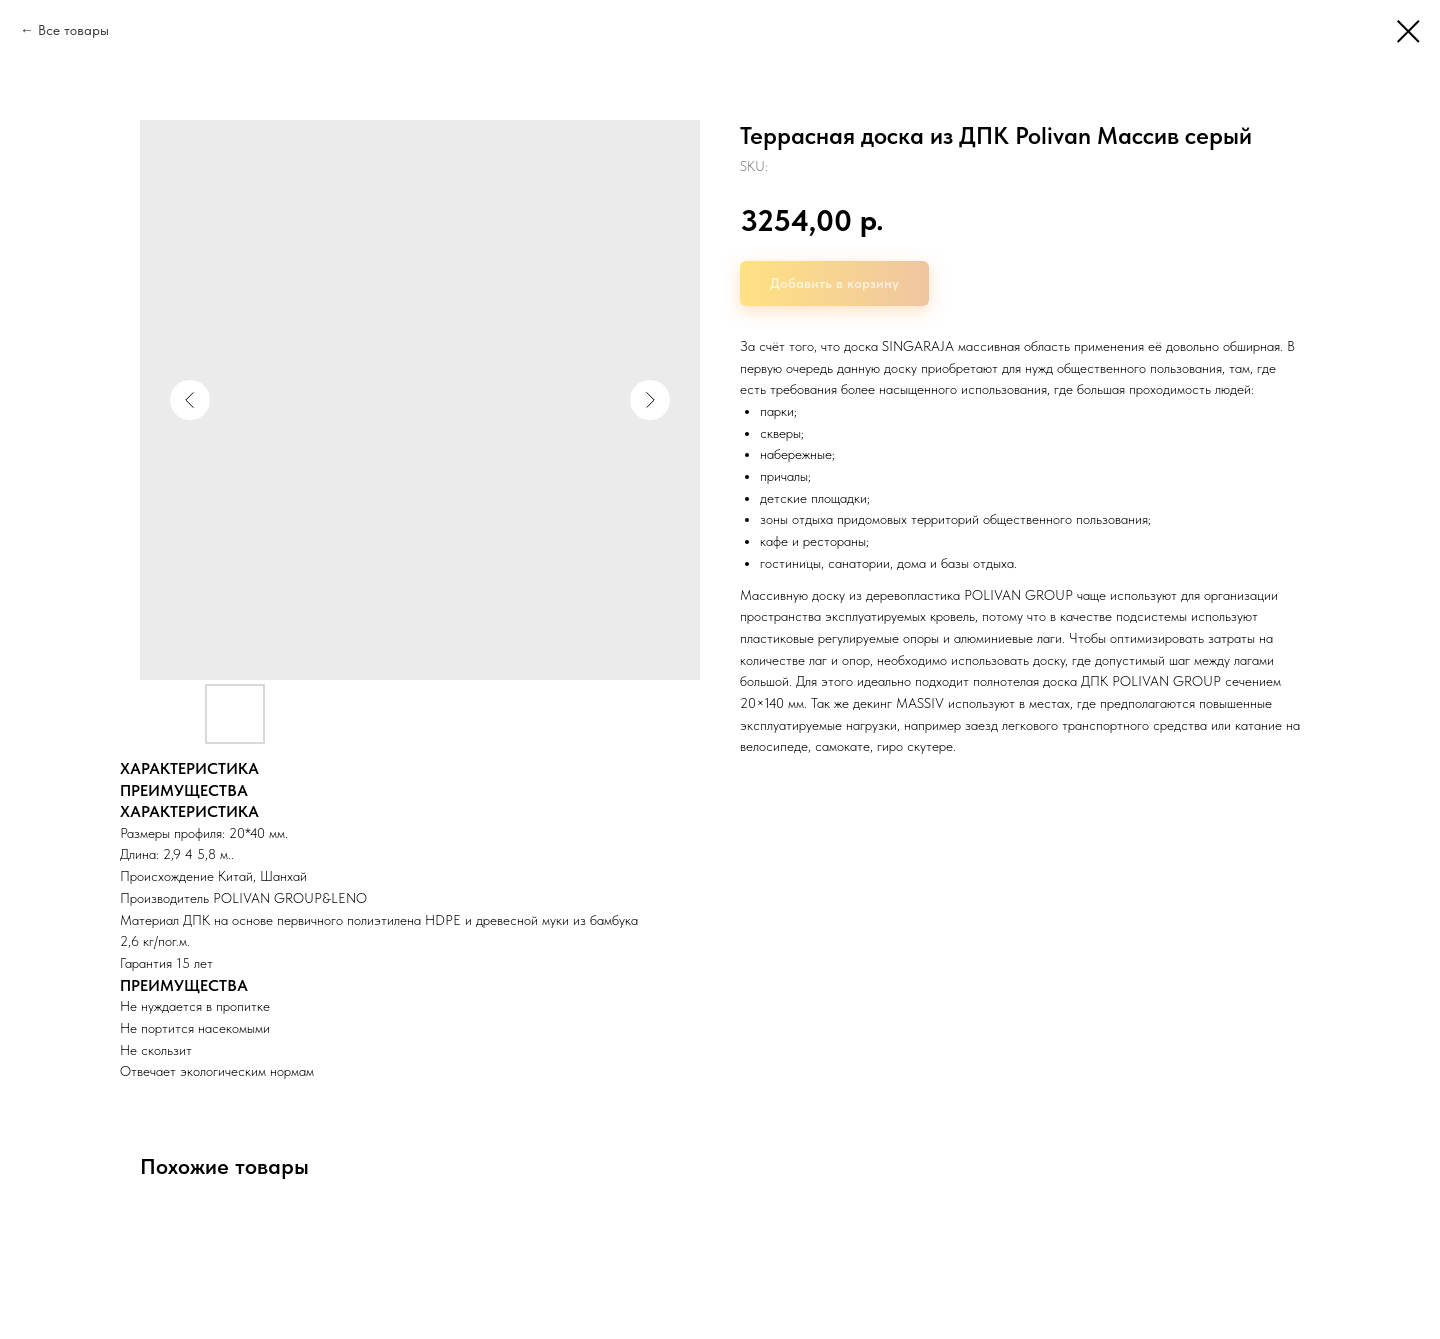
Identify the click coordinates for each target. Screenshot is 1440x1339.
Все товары (73, 30)
